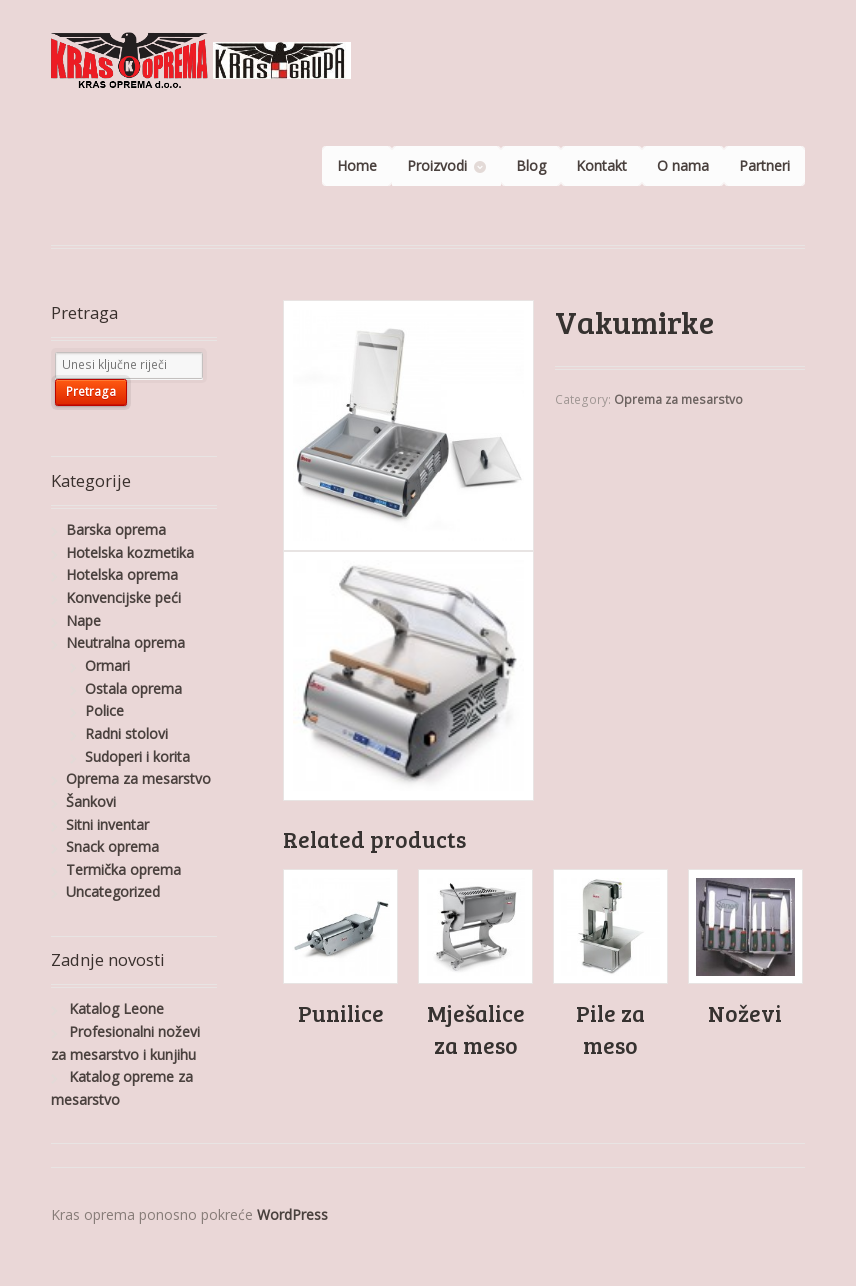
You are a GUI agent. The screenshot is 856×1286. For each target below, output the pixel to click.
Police (104, 710)
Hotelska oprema (122, 574)
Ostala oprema (133, 688)
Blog (531, 165)
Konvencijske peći (123, 597)
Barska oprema (116, 529)
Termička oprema (123, 869)
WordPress (292, 1214)
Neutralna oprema (125, 642)
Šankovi (91, 801)
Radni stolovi (126, 733)
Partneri (764, 165)
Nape (83, 620)
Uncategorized (113, 891)
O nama (683, 165)
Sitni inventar (107, 824)
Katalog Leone (116, 1008)
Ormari (107, 665)
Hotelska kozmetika (130, 552)
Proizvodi (437, 165)
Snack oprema (112, 846)
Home (357, 165)
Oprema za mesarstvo (678, 399)
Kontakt (601, 165)
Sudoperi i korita (137, 756)
